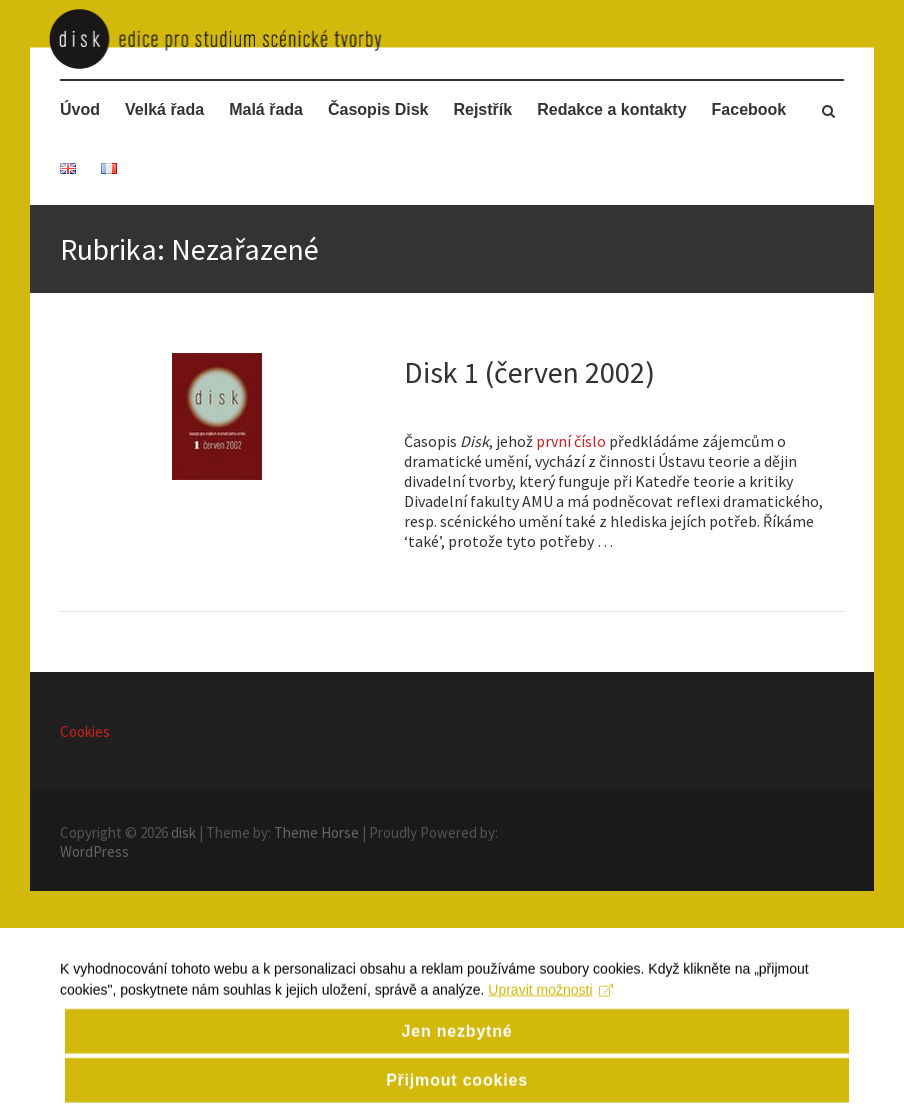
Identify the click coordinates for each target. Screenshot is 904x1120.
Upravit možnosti (550, 1024)
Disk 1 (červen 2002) (529, 372)
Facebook (749, 109)
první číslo (571, 441)
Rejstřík (482, 109)
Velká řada (164, 109)
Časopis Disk (378, 109)
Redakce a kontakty (611, 109)
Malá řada (266, 109)
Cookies (85, 731)
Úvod (80, 109)
